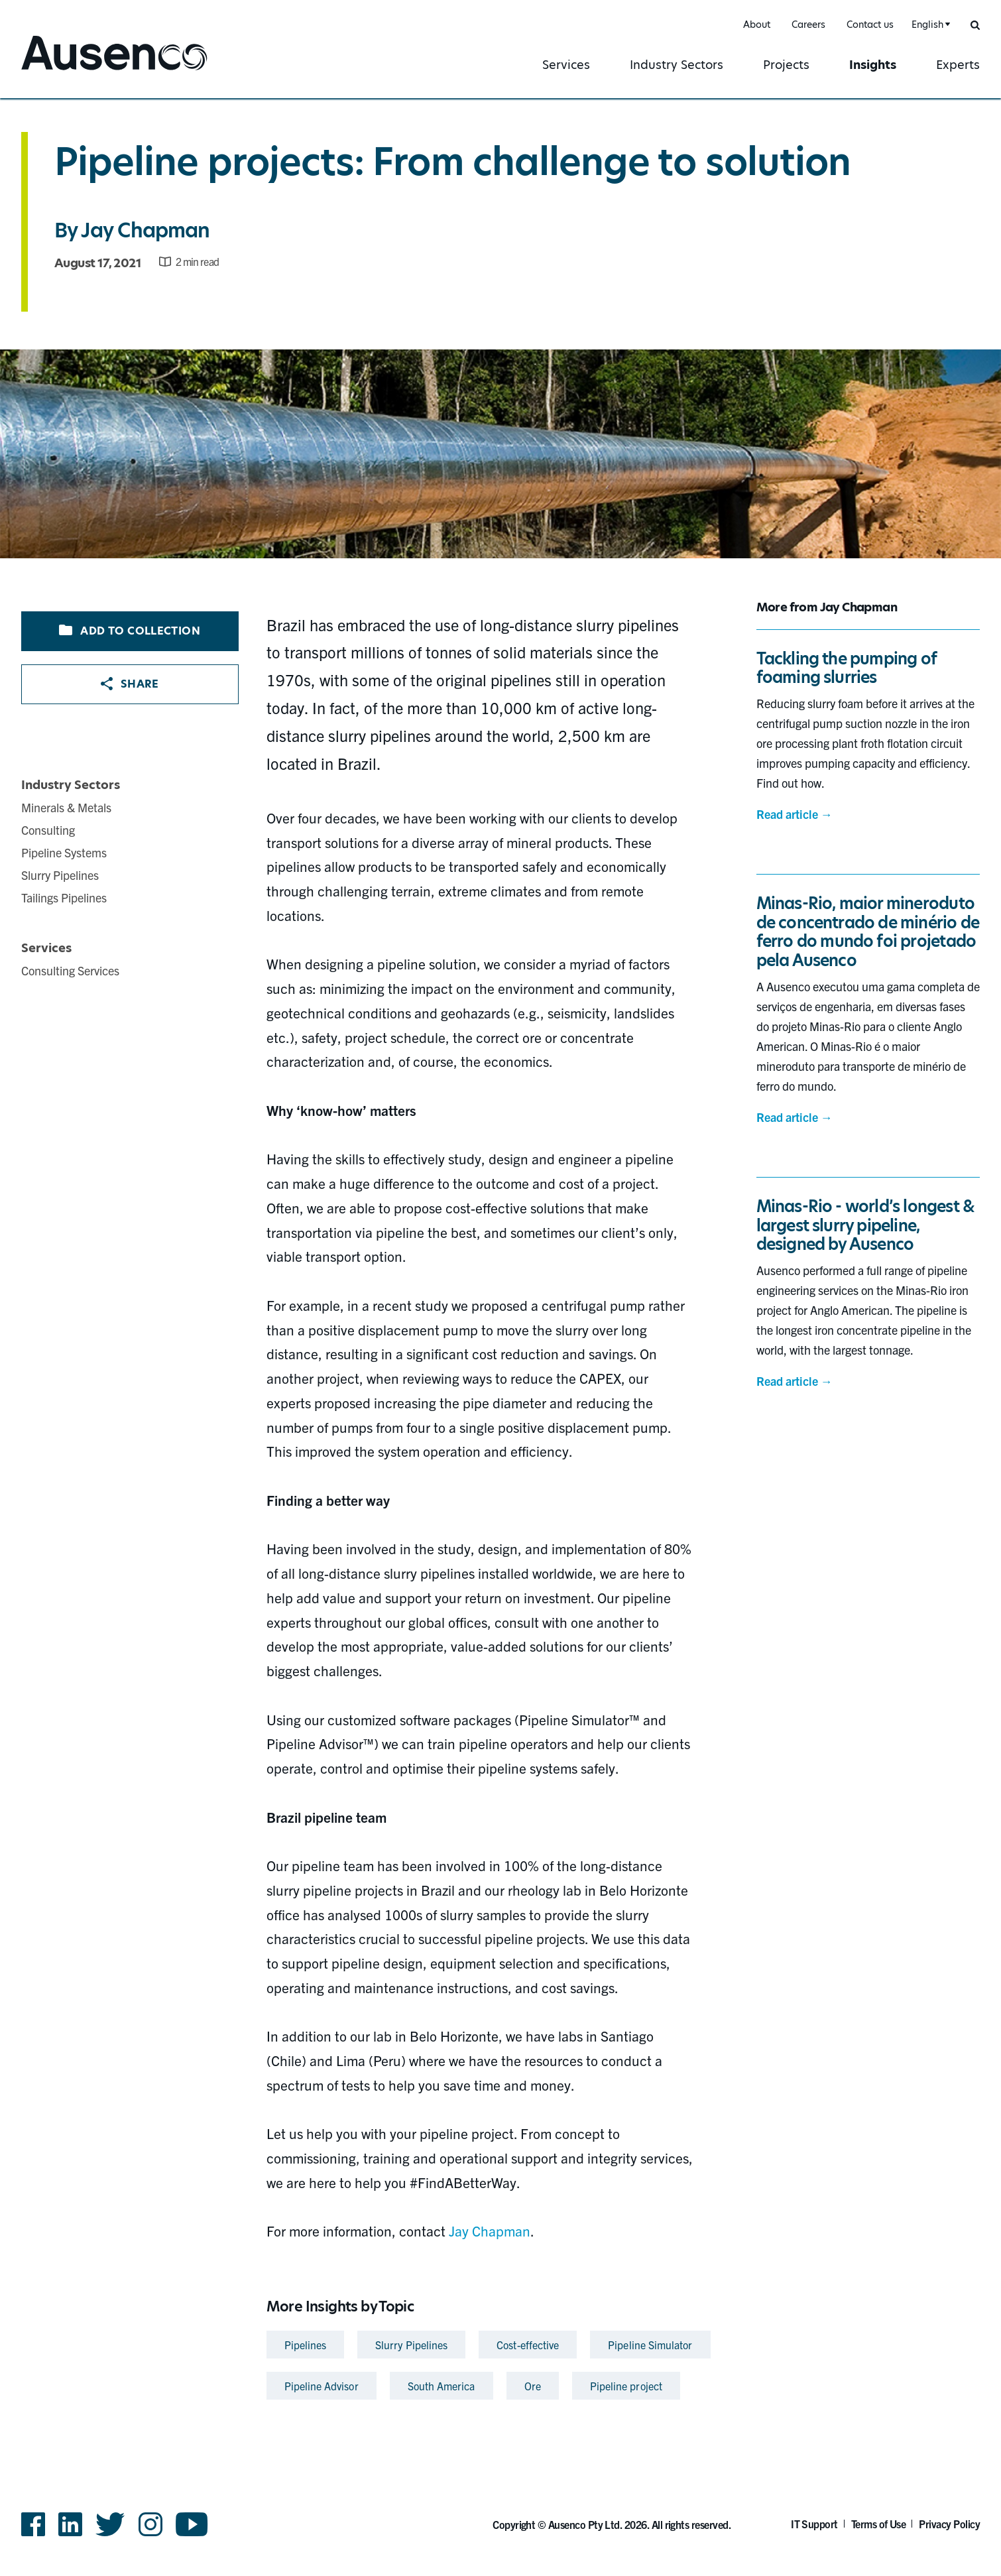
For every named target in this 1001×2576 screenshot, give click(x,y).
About (756, 24)
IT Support (814, 2523)
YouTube (192, 2524)
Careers (808, 24)
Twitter (110, 2524)
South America (441, 2385)
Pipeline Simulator (650, 2344)
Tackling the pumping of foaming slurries (846, 668)
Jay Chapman (145, 230)
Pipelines (305, 2344)
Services (566, 64)
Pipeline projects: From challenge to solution (452, 162)
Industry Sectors (676, 64)
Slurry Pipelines (60, 875)
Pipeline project (626, 2385)
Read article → (794, 814)
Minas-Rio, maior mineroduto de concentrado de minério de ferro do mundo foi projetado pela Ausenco (868, 931)
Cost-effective (528, 2344)
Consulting (48, 829)
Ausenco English (71, 71)
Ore (532, 2385)
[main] (500, 1252)
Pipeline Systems (64, 852)
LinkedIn (70, 2524)
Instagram (150, 2524)
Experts (958, 64)
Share (130, 684)
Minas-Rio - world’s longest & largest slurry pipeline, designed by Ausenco (865, 1226)
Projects (786, 64)
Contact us (870, 24)
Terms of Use (878, 2523)
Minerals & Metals (66, 807)
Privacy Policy (949, 2523)
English (927, 24)
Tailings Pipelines (64, 897)
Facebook (33, 2524)
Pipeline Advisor (321, 2385)
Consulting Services (70, 970)
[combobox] (929, 24)
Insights (872, 64)
